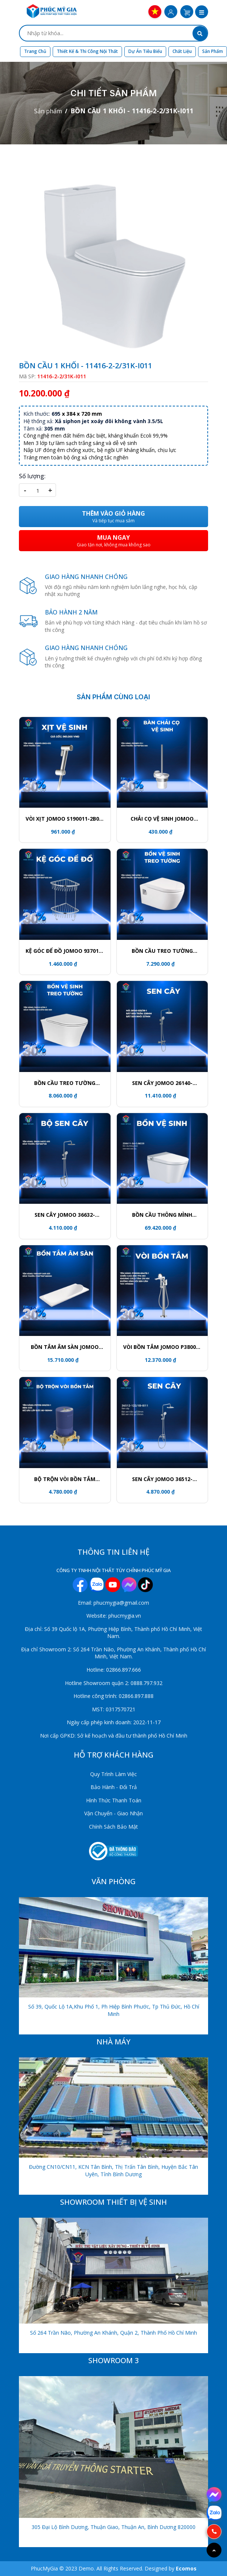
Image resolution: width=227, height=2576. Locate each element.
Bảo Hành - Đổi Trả (114, 1787)
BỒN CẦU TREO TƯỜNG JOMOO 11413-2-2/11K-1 (65, 1083)
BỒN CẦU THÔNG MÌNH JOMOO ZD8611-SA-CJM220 (162, 1215)
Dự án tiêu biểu (145, 51)
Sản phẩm (212, 51)
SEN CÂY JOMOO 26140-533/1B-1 (162, 1083)
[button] (201, 13)
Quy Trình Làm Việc (113, 1774)
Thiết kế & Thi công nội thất (87, 51)
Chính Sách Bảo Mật (113, 1826)
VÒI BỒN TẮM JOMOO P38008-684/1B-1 (162, 1347)
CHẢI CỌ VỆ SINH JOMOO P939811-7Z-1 (162, 819)
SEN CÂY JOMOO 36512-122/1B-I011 (162, 1479)
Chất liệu (182, 51)
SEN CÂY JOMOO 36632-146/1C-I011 (64, 1215)
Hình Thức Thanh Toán (113, 1800)
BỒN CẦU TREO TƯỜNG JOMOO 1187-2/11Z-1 (162, 951)
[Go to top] (214, 2550)
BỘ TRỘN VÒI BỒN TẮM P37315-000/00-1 (64, 1479)
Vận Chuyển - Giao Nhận (113, 1813)
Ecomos (186, 2568)
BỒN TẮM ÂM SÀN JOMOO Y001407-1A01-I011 (65, 1347)
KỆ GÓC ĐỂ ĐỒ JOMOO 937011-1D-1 (65, 951)
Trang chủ (35, 51)
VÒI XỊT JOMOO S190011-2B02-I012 (65, 819)
